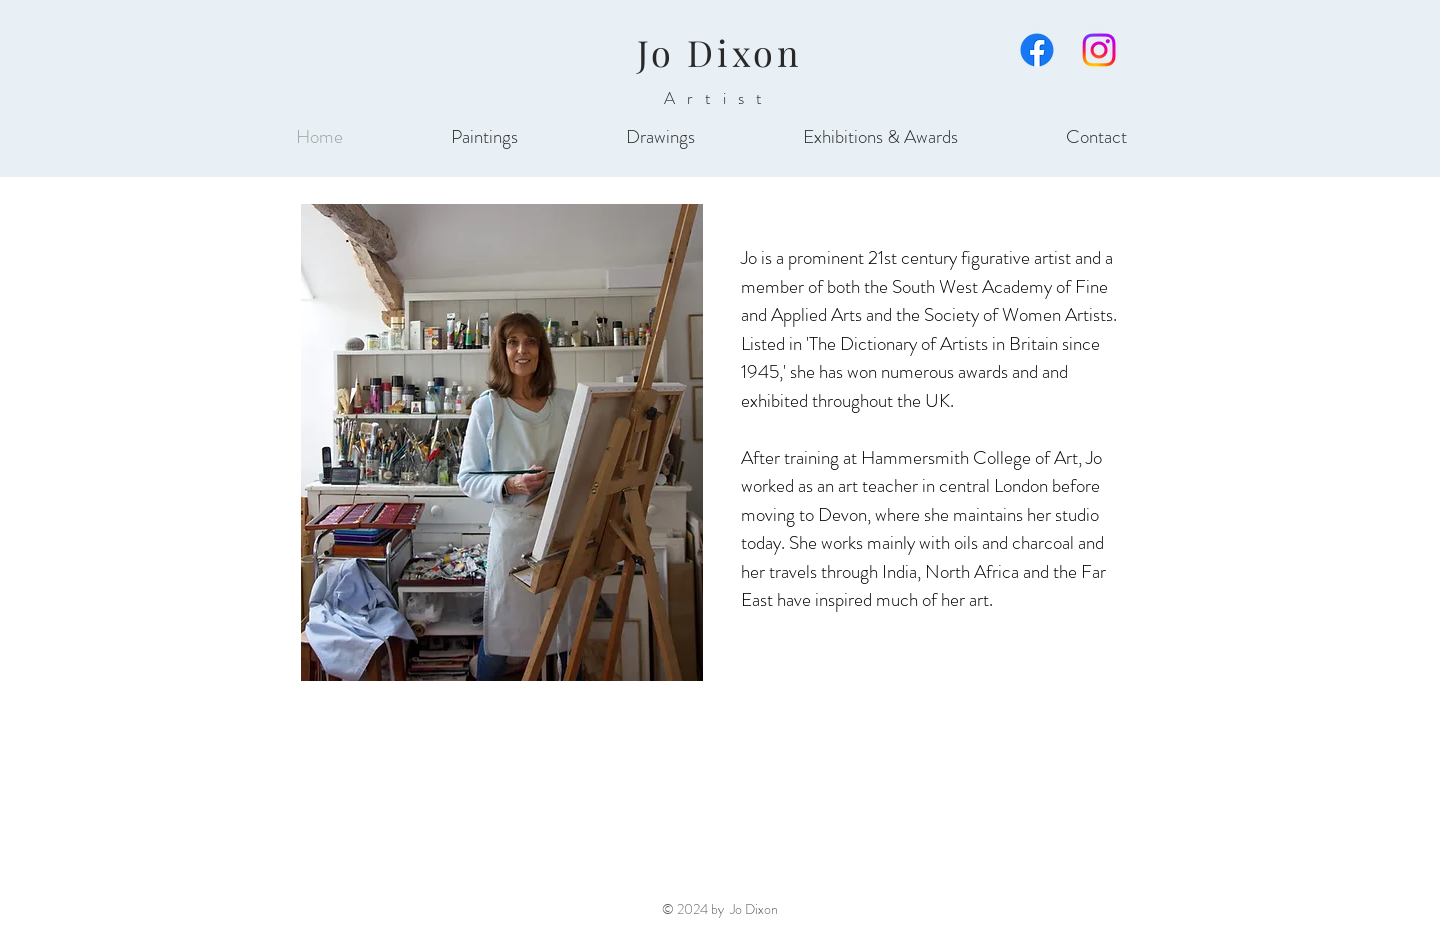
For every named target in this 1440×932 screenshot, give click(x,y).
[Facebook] (1037, 50)
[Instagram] (1099, 50)
